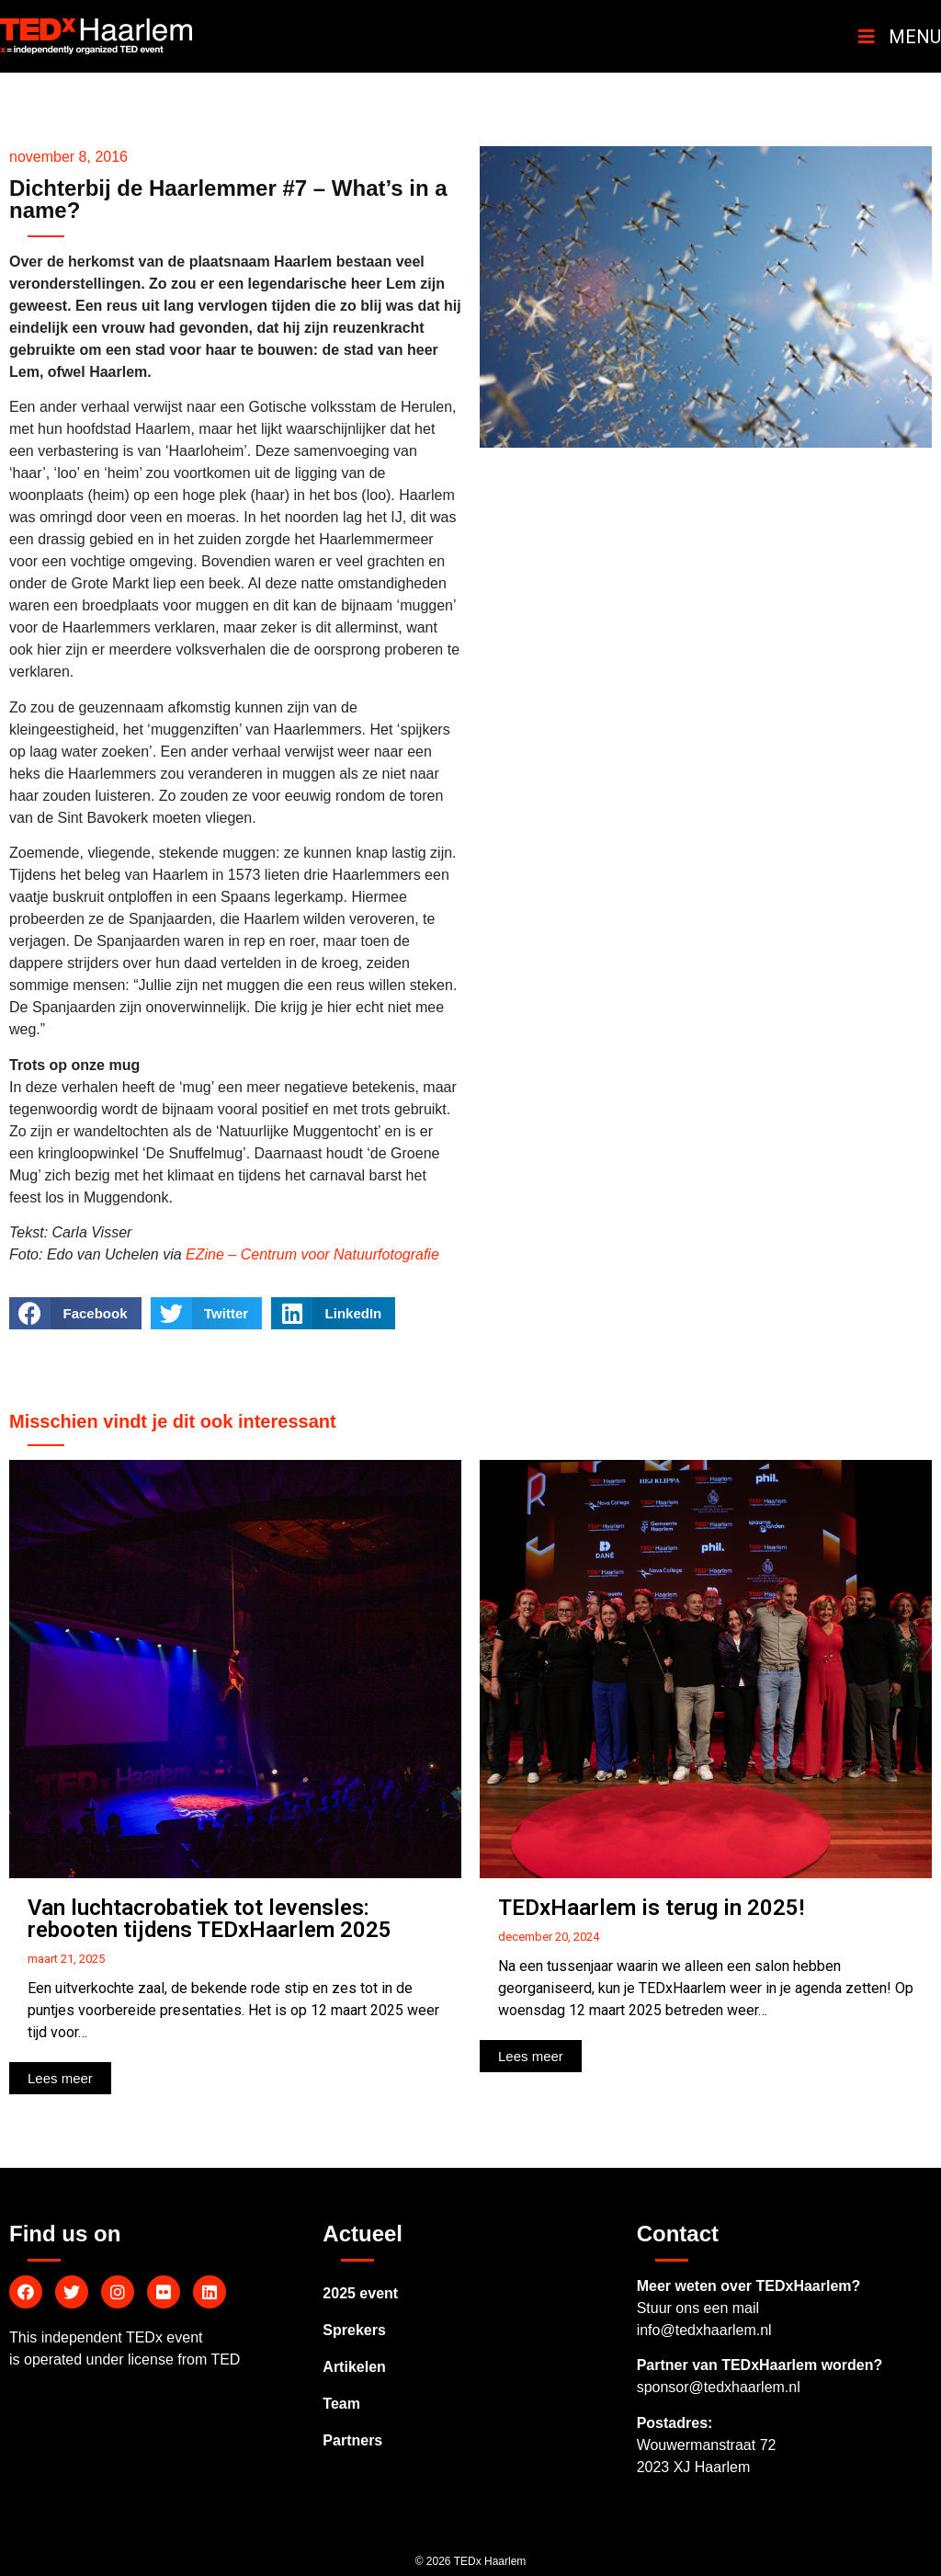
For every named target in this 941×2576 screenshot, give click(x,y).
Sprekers (354, 2330)
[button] (60, 2078)
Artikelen (354, 2367)
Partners (352, 2440)
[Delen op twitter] (207, 1313)
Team (341, 2403)
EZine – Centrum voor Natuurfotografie (312, 1254)
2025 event (360, 2293)
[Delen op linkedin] (333, 1313)
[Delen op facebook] (75, 1313)
